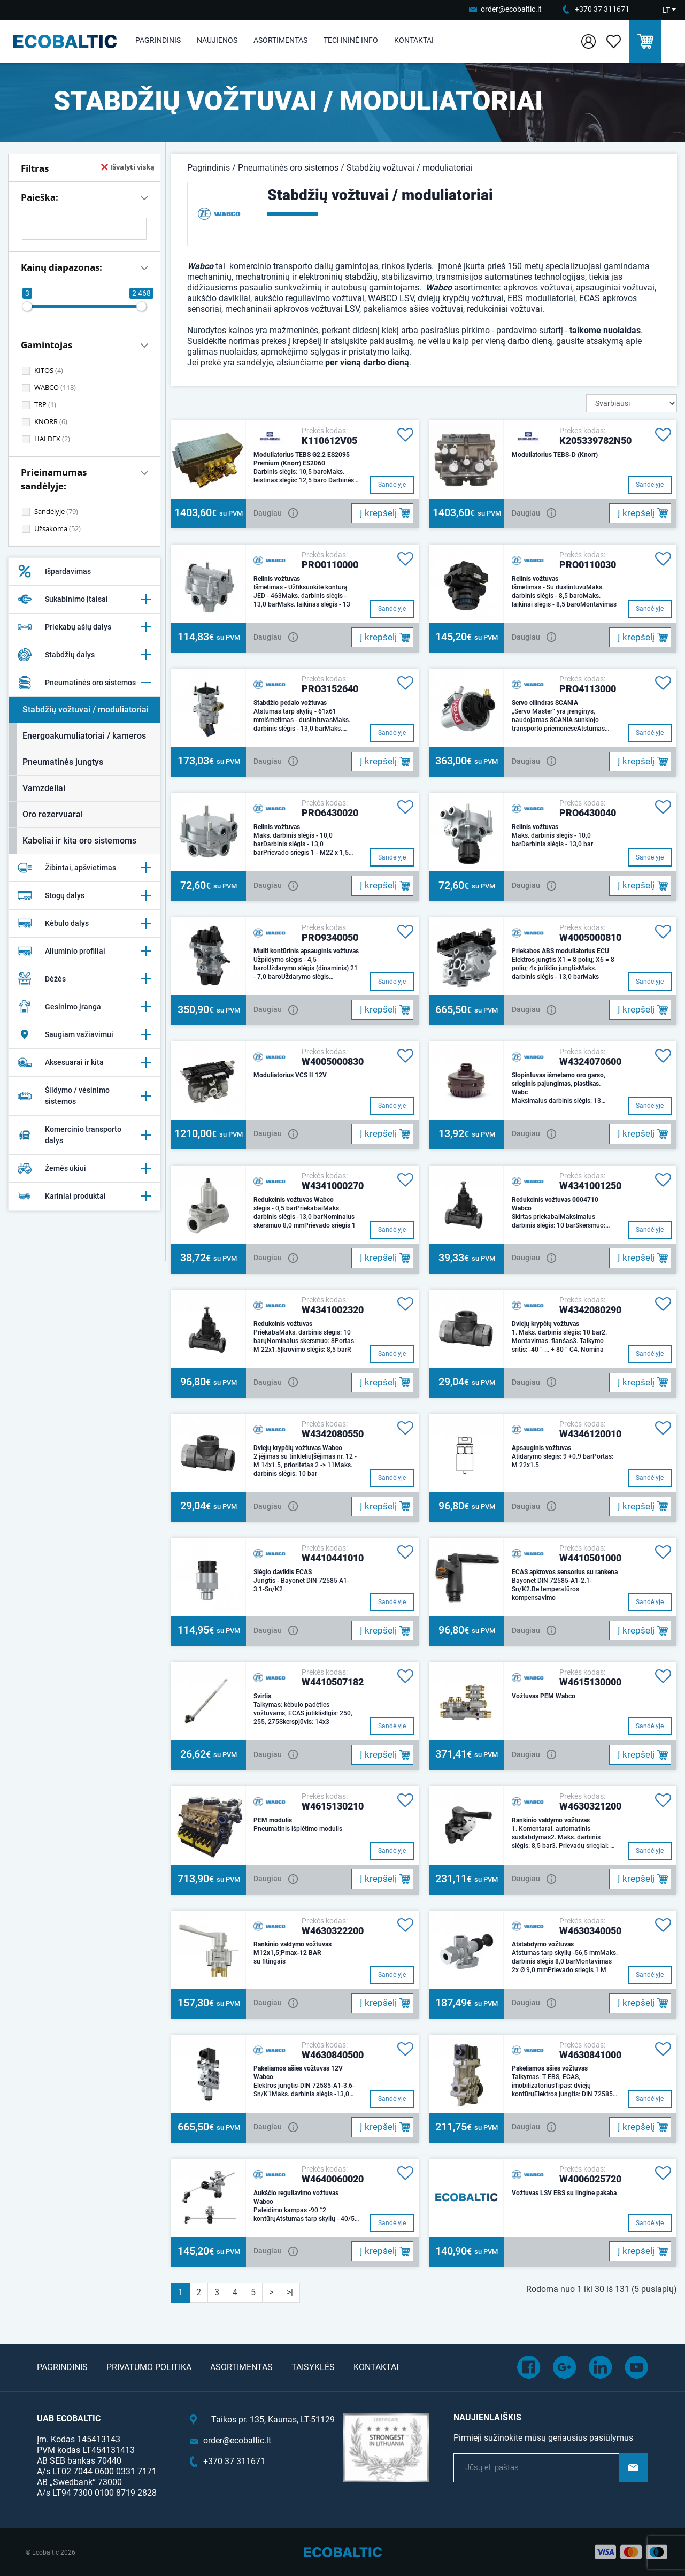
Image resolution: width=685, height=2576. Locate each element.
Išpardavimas (54, 571)
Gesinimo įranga (84, 1006)
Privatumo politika (148, 2367)
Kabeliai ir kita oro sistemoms (79, 840)
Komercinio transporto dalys (84, 1135)
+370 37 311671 (602, 9)
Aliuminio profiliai (84, 951)
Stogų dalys (84, 895)
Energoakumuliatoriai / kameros (84, 736)
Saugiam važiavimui (84, 1034)
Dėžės (84, 978)
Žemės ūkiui (84, 1168)
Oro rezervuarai (52, 814)
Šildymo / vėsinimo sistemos (84, 1096)
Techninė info (351, 40)
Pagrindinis (158, 40)
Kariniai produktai (84, 1196)
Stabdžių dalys (84, 654)
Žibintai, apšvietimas (84, 867)
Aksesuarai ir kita (84, 1062)
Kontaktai (414, 40)
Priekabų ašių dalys (84, 626)
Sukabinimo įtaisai (84, 599)
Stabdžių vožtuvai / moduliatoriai (85, 709)
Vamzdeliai (43, 788)
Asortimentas (280, 40)
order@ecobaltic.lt (511, 9)
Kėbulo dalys (84, 923)
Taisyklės (313, 2367)
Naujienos (217, 40)
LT (666, 10)
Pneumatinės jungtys (62, 762)
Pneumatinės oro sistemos (84, 682)
